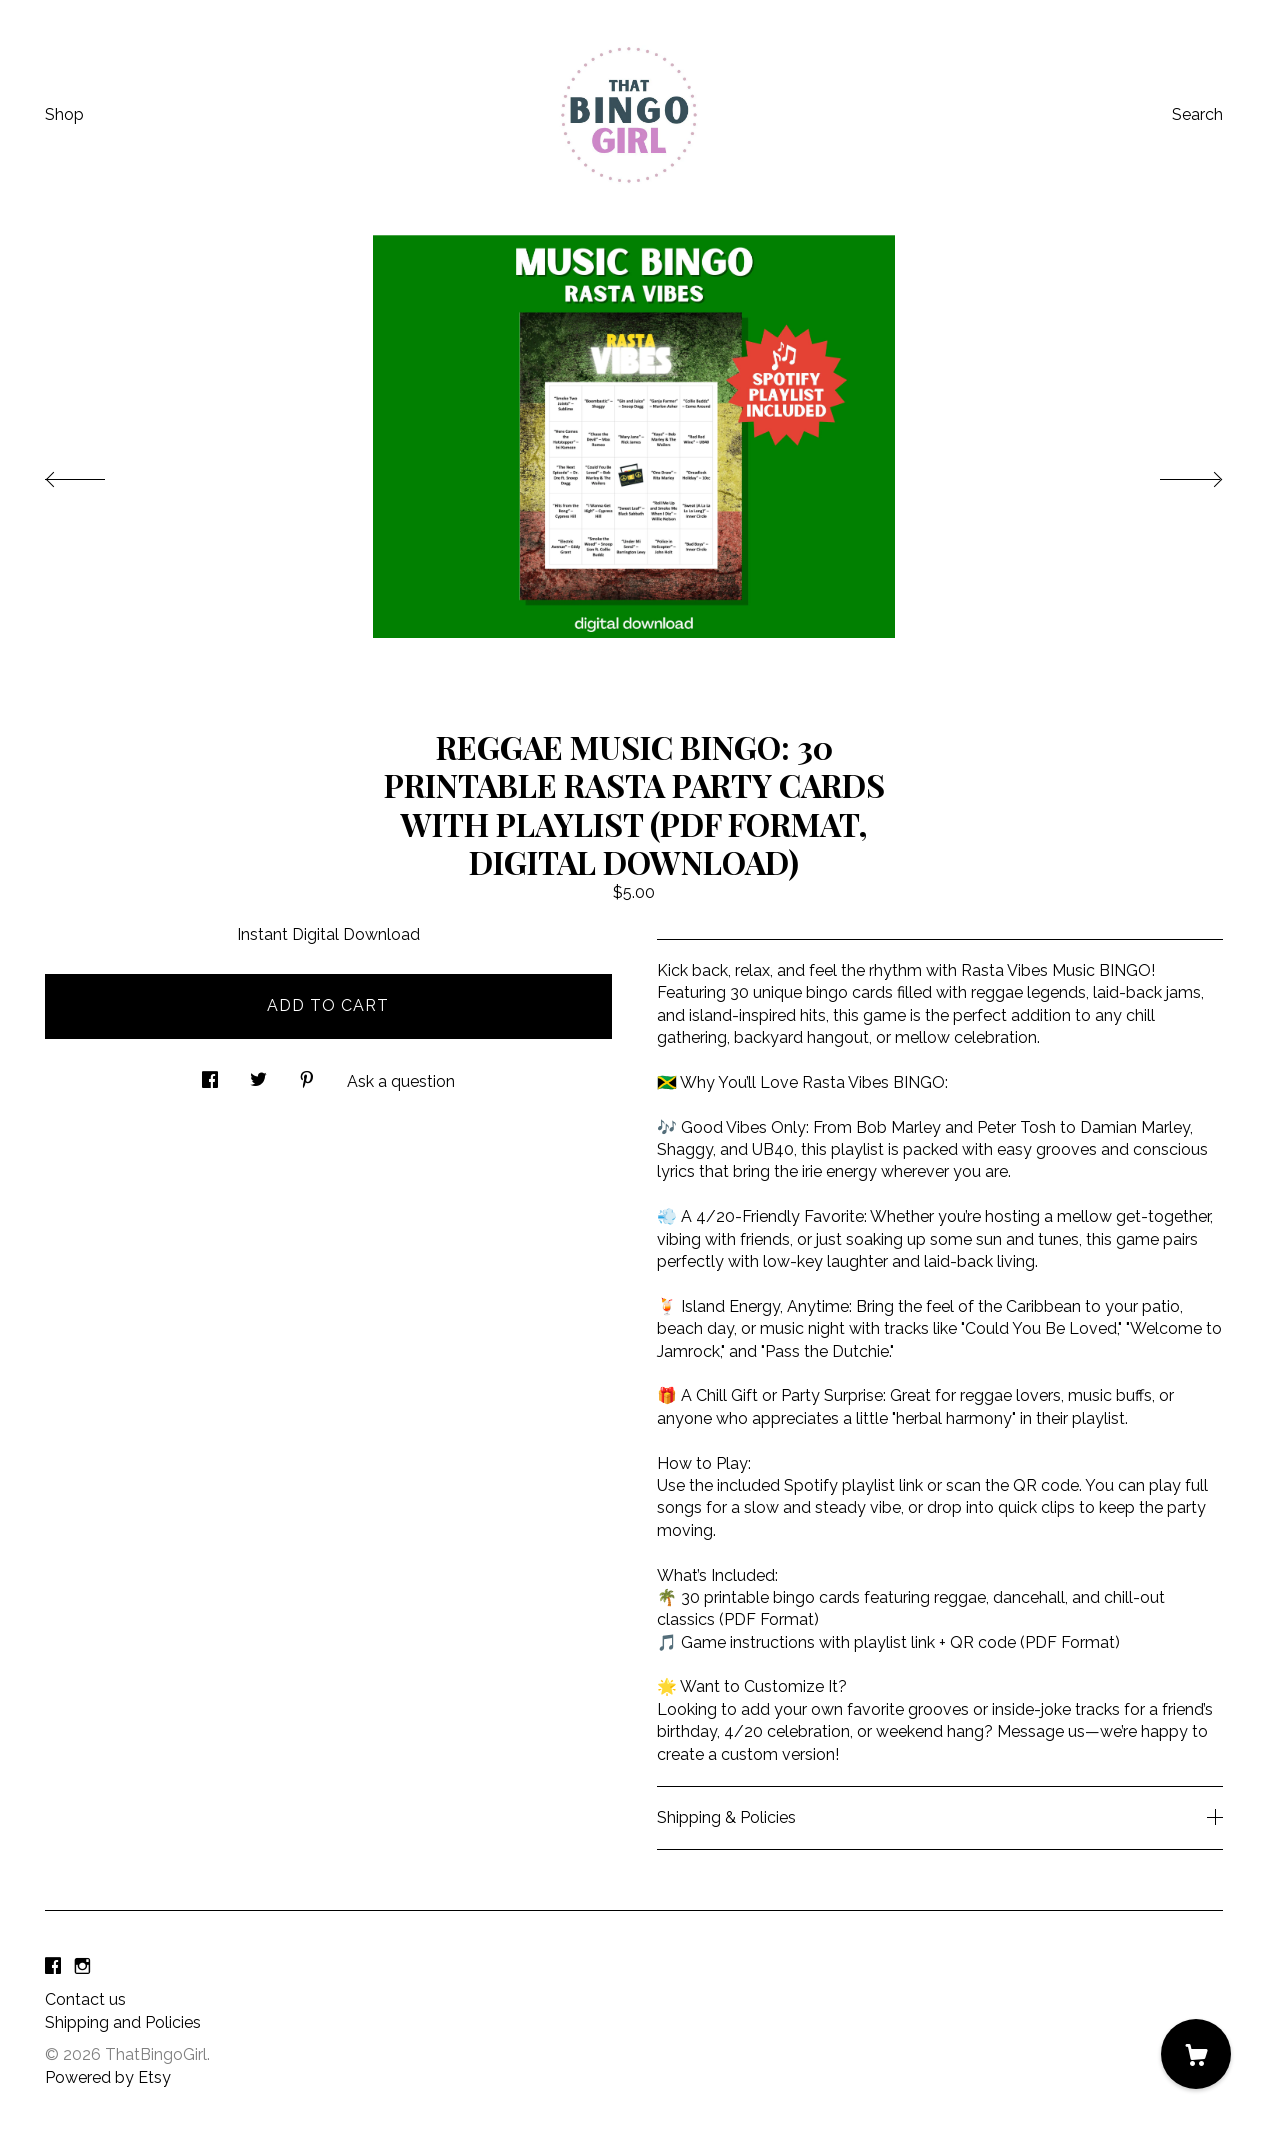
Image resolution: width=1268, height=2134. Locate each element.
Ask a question (401, 1081)
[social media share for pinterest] (307, 1075)
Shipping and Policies (123, 2022)
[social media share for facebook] (210, 1075)
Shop (64, 114)
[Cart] (1196, 2054)
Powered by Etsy (108, 2077)
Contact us (85, 1999)
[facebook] (53, 1966)
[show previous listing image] (95, 474)
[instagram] (82, 1966)
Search (1197, 114)
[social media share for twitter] (258, 1075)
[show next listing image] (1173, 474)
